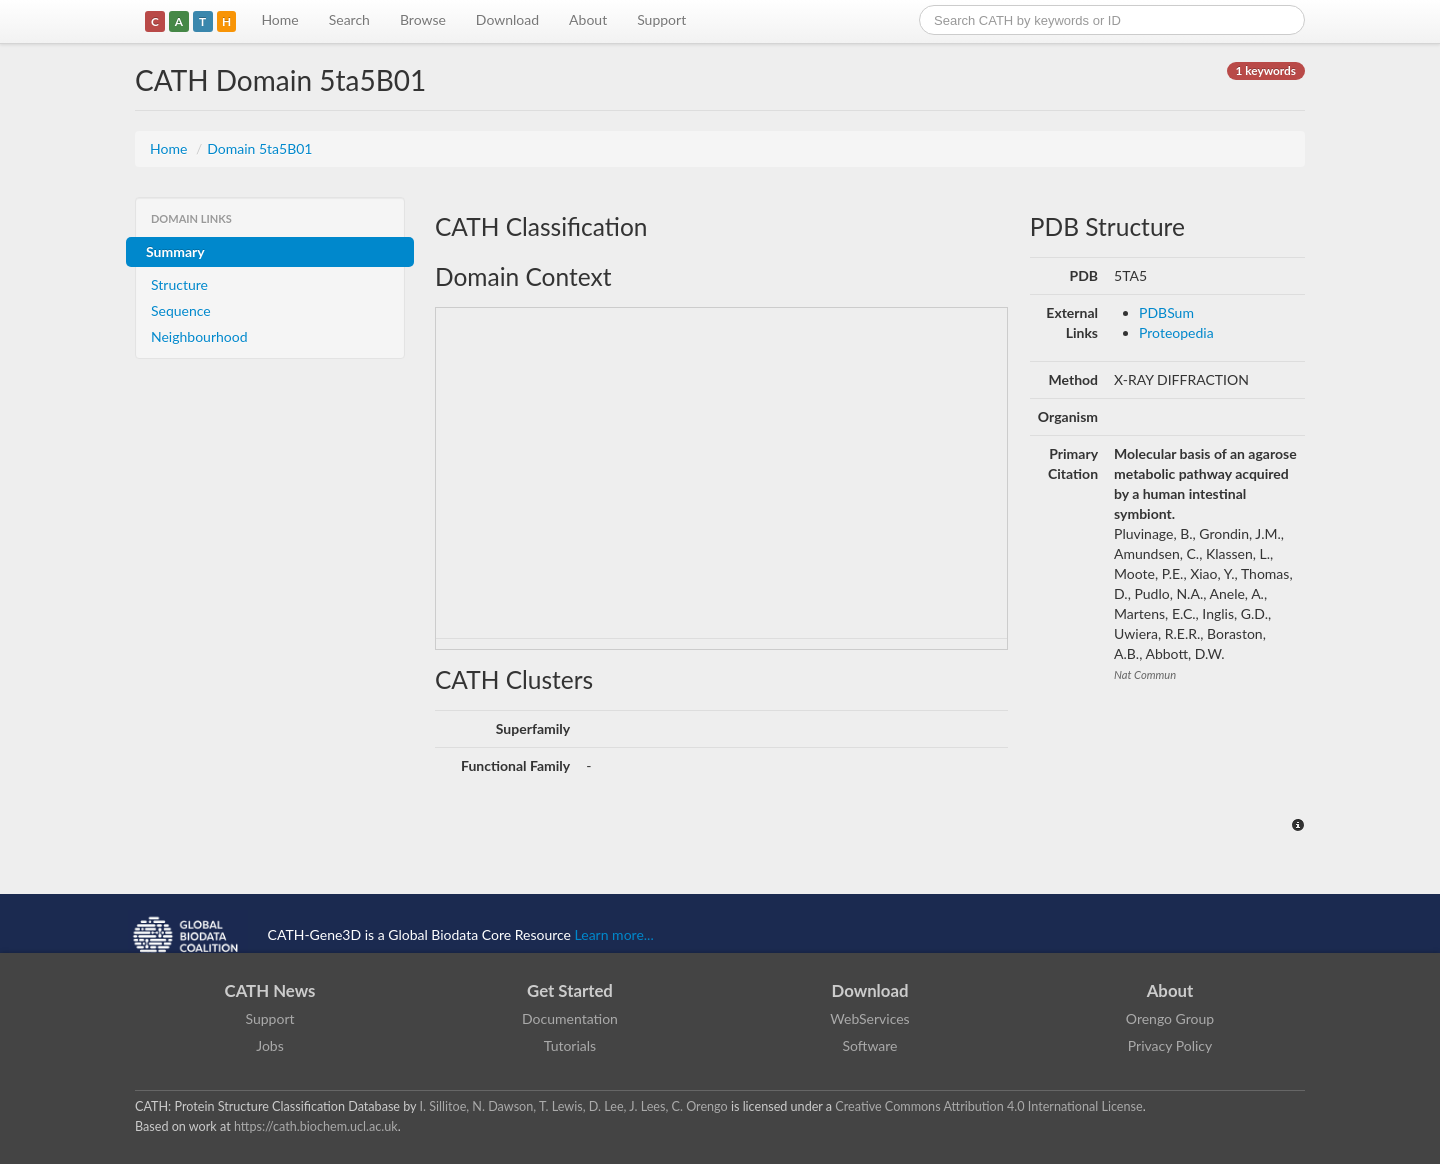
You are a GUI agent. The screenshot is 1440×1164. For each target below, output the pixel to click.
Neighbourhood (199, 336)
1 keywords (1266, 70)
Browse (423, 19)
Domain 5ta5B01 (259, 148)
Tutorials (570, 1045)
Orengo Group (1170, 1018)
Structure (179, 284)
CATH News (270, 990)
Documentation (570, 1018)
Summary (175, 251)
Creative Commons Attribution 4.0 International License (988, 1106)
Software (870, 1045)
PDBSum (1166, 312)
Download (507, 19)
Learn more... (614, 934)
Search (349, 19)
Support (661, 19)
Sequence (181, 310)
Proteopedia (1176, 332)
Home (279, 19)
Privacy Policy (1170, 1045)
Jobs (270, 1045)
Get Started (570, 990)
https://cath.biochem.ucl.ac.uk (316, 1126)
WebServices (869, 1018)
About (588, 19)
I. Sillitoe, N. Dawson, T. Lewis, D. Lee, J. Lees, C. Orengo (574, 1106)
